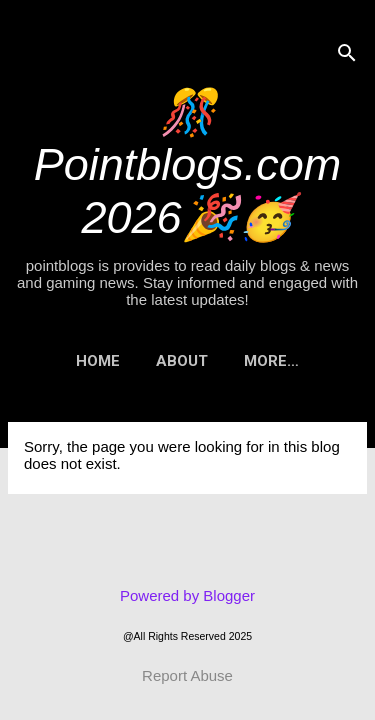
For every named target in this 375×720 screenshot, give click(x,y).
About (182, 361)
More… (271, 361)
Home (98, 361)
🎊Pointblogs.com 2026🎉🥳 (188, 165)
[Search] (347, 54)
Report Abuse (187, 675)
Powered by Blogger (187, 595)
